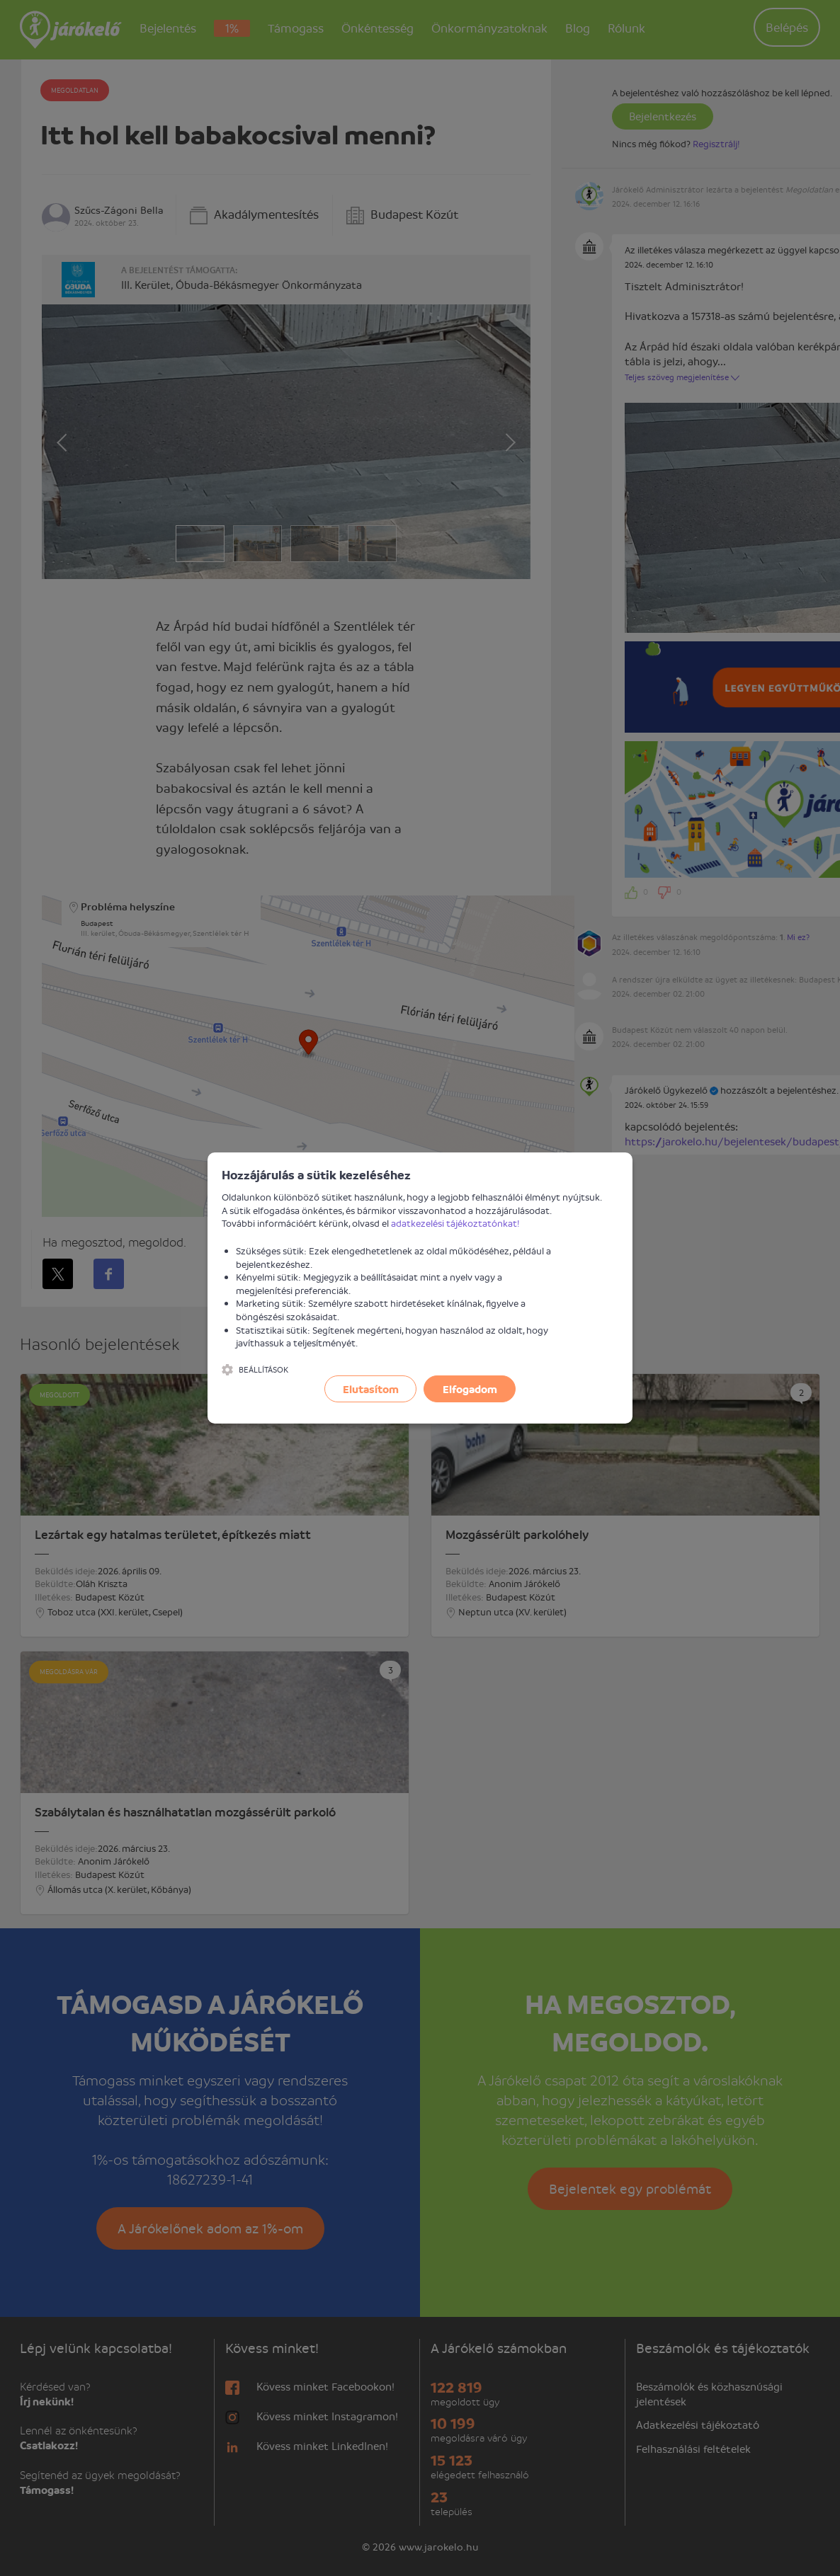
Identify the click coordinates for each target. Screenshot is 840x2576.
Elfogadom (470, 1389)
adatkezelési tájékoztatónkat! (455, 1223)
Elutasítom (371, 1389)
